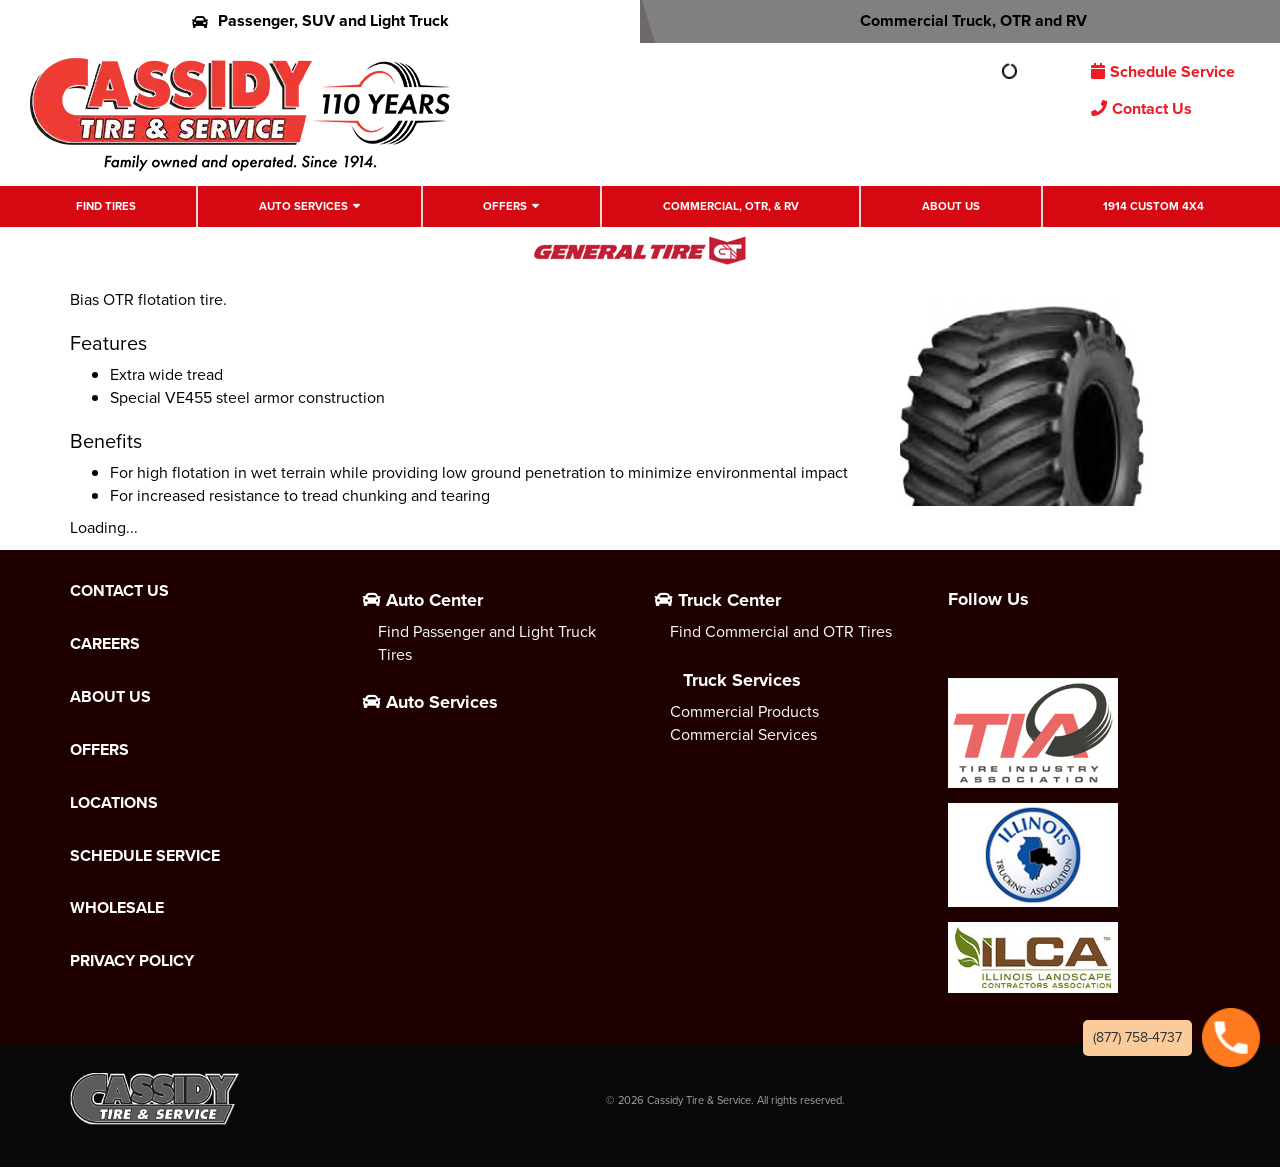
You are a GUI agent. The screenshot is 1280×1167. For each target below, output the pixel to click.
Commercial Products (744, 711)
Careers (105, 644)
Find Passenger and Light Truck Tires (487, 643)
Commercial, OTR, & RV (731, 206)
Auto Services (303, 206)
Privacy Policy (132, 961)
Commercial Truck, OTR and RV (960, 20)
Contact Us (1141, 108)
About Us (951, 206)
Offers (505, 206)
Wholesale (117, 908)
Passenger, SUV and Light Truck (320, 20)
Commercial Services (743, 734)
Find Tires (106, 206)
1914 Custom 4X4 (1153, 206)
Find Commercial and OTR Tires (781, 631)
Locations (114, 803)
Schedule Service (1163, 71)
